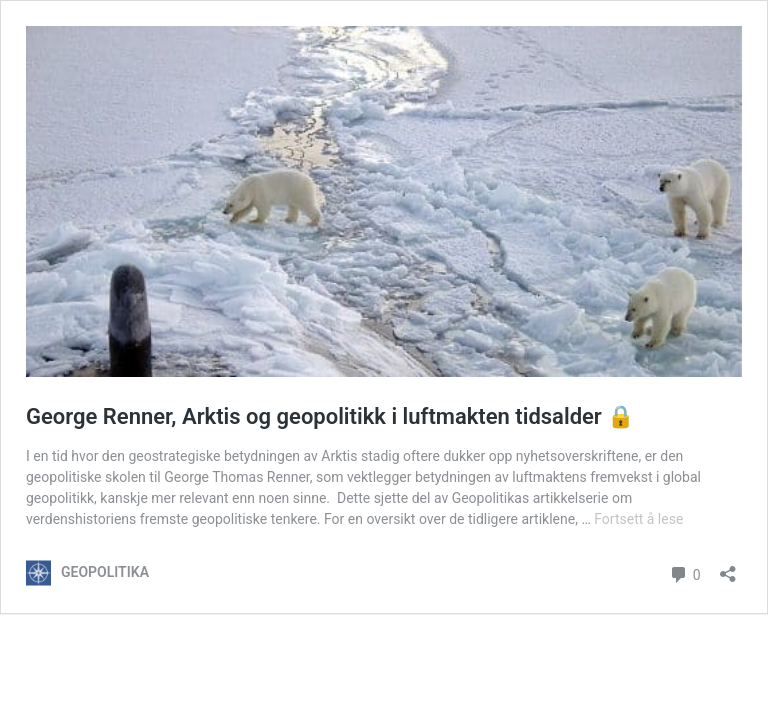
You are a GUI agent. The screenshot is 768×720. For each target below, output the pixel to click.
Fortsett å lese (638, 519)
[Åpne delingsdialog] (728, 567)
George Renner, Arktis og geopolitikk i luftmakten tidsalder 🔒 (330, 416)
